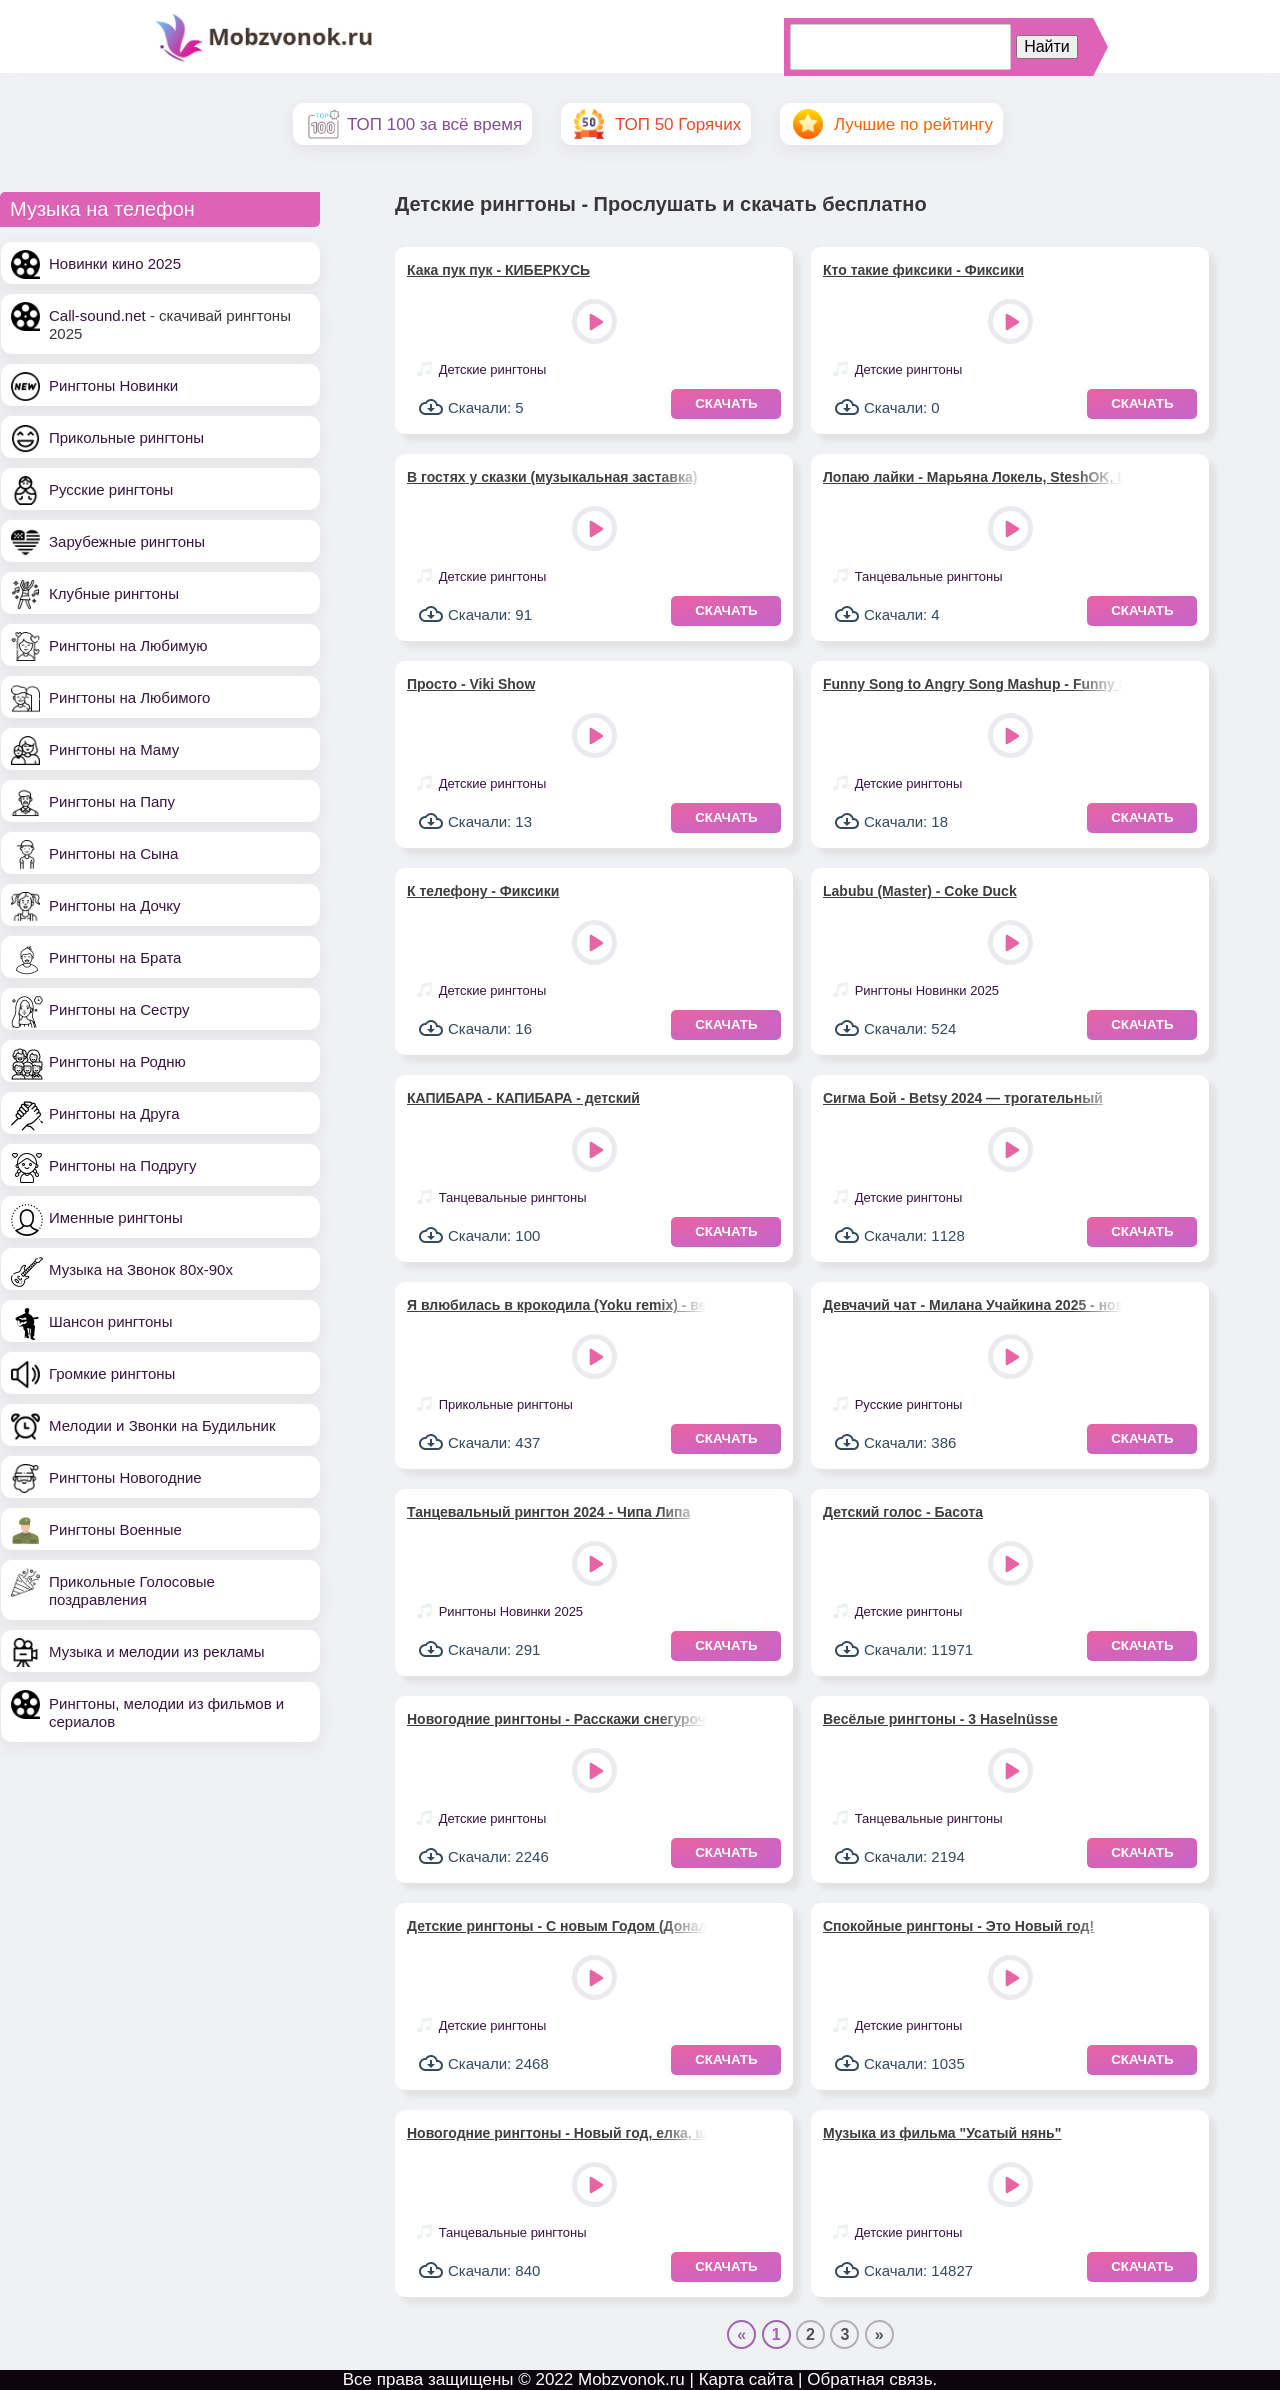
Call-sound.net (97, 315)
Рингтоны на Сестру (119, 1009)
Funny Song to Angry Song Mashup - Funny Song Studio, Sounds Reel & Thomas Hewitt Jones (973, 684)
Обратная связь (869, 2379)
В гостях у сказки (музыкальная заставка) (552, 477)
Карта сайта (746, 2379)
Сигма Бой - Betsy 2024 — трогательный (963, 1098)
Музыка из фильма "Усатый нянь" (942, 2133)
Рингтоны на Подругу (122, 1165)
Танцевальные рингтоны (929, 576)
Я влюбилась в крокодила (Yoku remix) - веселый (557, 1305)
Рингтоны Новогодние (125, 1477)
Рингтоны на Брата (115, 957)
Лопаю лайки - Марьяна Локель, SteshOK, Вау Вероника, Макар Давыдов (973, 477)
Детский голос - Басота (903, 1512)
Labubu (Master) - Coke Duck (920, 891)
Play (596, 323)
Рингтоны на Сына (113, 853)
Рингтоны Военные (115, 1529)
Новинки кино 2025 (115, 263)
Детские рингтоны (493, 369)
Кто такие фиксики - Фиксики (923, 270)
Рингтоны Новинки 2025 (927, 990)
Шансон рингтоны (110, 1321)
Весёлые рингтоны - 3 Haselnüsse (940, 1719)
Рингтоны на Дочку (115, 905)
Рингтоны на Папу (112, 801)
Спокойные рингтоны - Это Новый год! (958, 1926)
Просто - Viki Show (471, 684)
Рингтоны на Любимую (128, 645)
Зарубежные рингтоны (127, 541)
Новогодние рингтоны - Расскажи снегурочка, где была (557, 1719)
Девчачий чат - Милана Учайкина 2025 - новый (973, 1305)
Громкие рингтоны (112, 1373)
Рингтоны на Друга (114, 1113)
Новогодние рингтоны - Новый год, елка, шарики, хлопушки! (557, 2133)
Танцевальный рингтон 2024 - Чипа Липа (548, 1512)
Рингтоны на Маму (114, 749)
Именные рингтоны (116, 1217)
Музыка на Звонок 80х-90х (141, 1269)
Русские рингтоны (111, 489)
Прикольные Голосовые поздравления (132, 1590)
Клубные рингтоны (114, 593)
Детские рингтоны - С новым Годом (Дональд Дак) (557, 1926)
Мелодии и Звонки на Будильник (162, 1425)
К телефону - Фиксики (483, 891)
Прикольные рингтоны (126, 437)
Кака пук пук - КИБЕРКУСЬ (498, 270)
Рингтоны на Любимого (129, 697)
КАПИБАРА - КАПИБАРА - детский (523, 1098)
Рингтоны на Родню (117, 1061)
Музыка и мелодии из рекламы (157, 1651)
